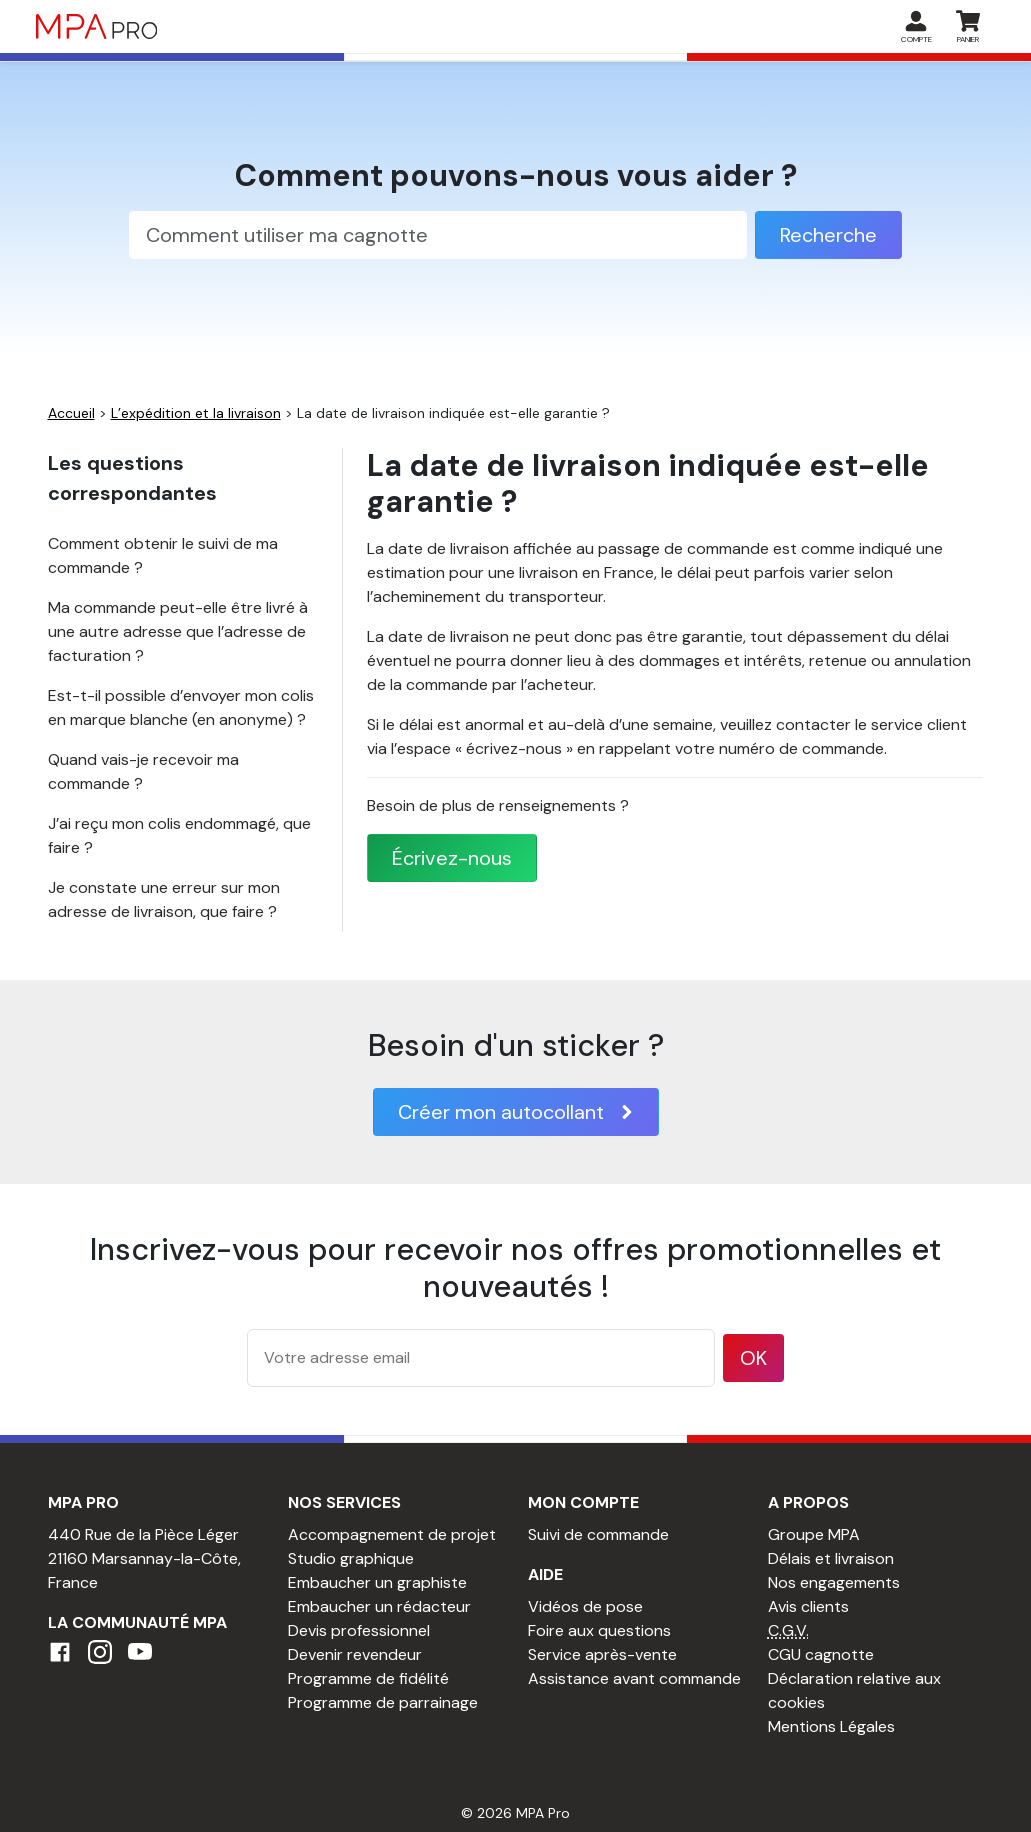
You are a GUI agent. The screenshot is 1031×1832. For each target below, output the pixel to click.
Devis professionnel (359, 1630)
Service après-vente (602, 1654)
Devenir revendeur (355, 1654)
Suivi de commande (598, 1534)
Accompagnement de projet (392, 1534)
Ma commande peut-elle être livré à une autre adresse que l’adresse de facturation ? (178, 631)
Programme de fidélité (368, 1678)
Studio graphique (351, 1558)
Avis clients (808, 1606)
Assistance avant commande (634, 1678)
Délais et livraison (831, 1558)
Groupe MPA (814, 1534)
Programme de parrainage (383, 1702)
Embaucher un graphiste (377, 1582)
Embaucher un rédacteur (379, 1606)
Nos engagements (834, 1582)
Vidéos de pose (585, 1606)
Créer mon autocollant (516, 1112)
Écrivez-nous (452, 858)
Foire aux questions (599, 1630)
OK (753, 1358)
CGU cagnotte (821, 1654)
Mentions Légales (831, 1726)
